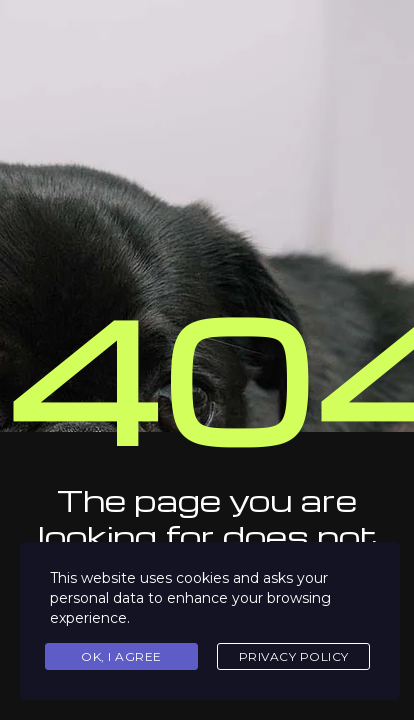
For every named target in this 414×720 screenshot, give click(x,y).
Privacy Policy (294, 656)
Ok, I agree (121, 656)
